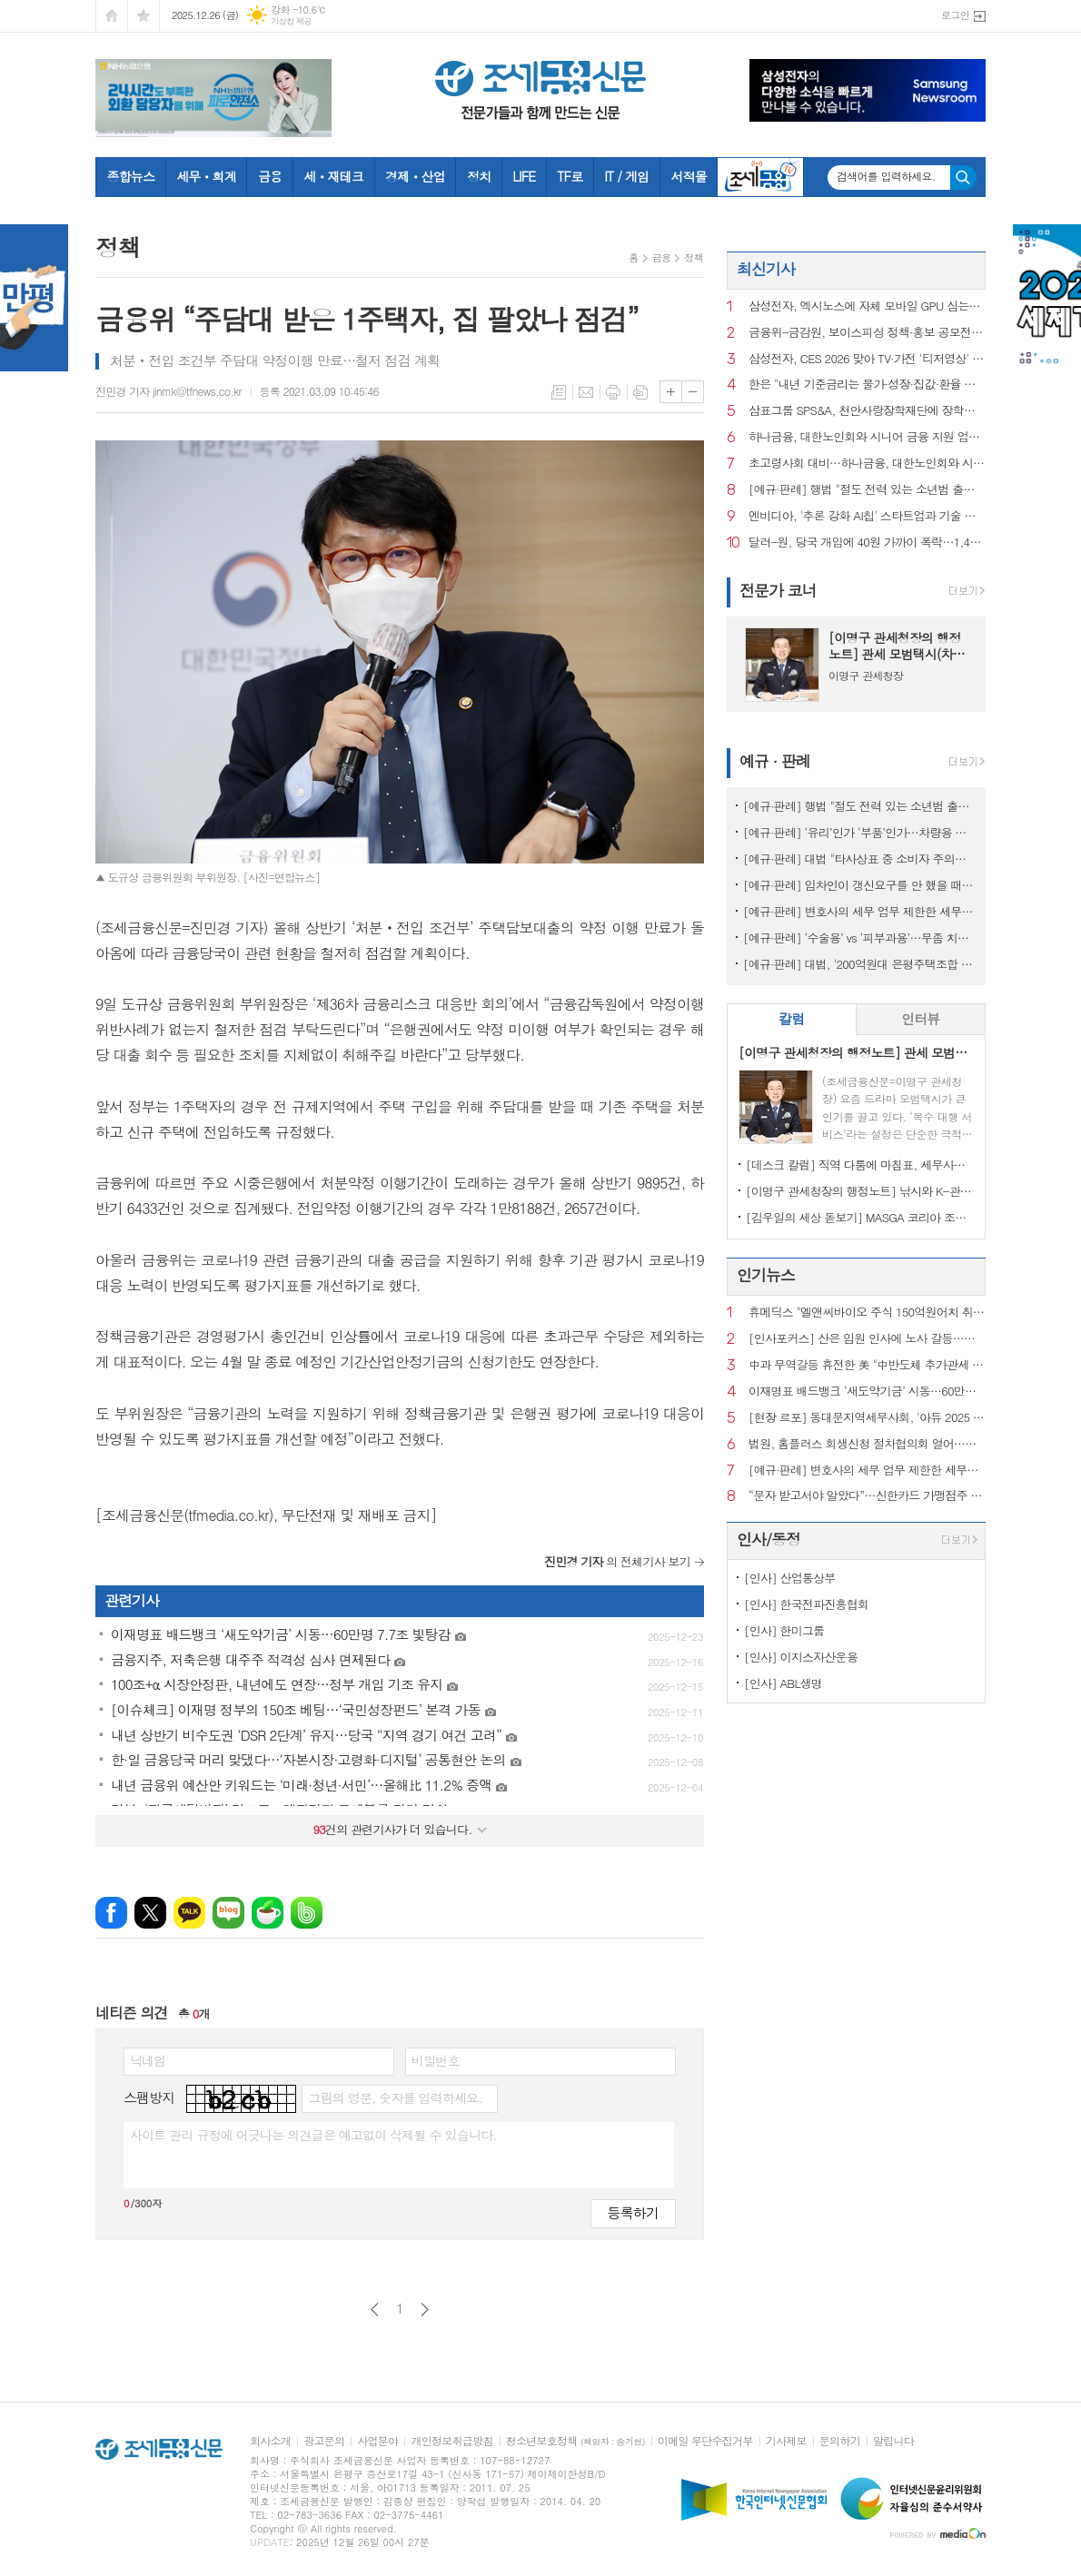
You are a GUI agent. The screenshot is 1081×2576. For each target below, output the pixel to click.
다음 (424, 2309)
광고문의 (323, 2441)
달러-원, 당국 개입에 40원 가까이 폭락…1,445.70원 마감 (867, 542)
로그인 (955, 15)
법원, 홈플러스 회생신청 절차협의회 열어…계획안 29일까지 (867, 1444)
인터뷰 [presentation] (920, 1018)
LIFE (523, 176)
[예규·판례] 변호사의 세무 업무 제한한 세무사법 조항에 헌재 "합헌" (860, 911)
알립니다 (893, 2441)
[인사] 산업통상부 (790, 1577)
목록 (559, 392)
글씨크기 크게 (671, 391)
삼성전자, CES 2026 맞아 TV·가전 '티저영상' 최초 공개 (867, 359)
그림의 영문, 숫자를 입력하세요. (394, 2097)
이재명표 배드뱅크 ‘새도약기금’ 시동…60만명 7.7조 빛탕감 (867, 1391)
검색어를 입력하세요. (886, 176)
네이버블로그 (228, 1913)
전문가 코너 (778, 590)
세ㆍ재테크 (333, 176)
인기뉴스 (766, 1275)
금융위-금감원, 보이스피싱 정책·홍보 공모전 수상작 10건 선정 (867, 333)
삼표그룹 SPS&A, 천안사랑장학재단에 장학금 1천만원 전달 (867, 411)
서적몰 (688, 176)
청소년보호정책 (575, 2441)
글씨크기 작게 (692, 391)
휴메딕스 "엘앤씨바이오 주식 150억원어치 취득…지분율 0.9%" (867, 1312)
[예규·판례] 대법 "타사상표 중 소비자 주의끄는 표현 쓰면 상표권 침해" (860, 858)
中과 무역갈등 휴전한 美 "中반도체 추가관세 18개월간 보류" (867, 1365)
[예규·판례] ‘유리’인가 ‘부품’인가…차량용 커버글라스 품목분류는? (860, 832)
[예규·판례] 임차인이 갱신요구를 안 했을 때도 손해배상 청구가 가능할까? (860, 884)
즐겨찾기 (143, 16)
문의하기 (839, 2441)
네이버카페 (267, 1913)
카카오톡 (189, 1913)
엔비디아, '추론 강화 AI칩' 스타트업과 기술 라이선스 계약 (867, 516)
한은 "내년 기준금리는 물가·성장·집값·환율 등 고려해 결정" (867, 384)
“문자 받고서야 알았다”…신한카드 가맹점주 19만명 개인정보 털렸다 (867, 1496)
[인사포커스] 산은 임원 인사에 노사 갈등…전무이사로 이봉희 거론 (867, 1339)
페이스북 (111, 1913)
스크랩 (640, 392)
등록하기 (633, 2212)
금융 (270, 176)
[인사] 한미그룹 (784, 1630)
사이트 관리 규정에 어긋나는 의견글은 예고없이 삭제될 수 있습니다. (313, 2134)
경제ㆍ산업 (415, 176)
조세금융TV (760, 177)
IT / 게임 (626, 176)
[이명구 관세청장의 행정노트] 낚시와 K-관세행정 (860, 1190)
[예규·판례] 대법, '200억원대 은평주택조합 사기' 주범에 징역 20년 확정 (860, 963)
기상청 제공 (291, 21)
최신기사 (766, 269)
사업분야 (377, 2441)
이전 (374, 2309)
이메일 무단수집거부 (705, 2441)
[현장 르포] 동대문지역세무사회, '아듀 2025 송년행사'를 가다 (867, 1418)
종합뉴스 (131, 176)
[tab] (792, 1019)
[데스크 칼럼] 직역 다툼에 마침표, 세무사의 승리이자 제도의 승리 (860, 1164)
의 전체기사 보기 (617, 1561)
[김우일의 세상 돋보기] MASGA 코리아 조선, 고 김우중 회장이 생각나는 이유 (860, 1217)
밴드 (306, 1913)
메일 (586, 392)
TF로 (569, 176)
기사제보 (786, 2441)
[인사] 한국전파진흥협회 (806, 1604)
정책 (693, 257)
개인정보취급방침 (451, 2441)
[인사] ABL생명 (783, 1683)
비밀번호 (436, 2060)
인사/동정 (768, 1539)
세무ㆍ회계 (206, 176)
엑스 (150, 1913)
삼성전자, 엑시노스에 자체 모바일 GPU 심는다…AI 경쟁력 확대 (867, 306)
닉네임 (147, 2060)
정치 (479, 176)
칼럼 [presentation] (791, 1018)
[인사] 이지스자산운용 (801, 1656)
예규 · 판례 (774, 761)
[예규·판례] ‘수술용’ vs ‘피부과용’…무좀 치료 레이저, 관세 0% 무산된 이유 (860, 937)
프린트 (613, 392)
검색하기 (963, 177)
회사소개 (270, 2441)
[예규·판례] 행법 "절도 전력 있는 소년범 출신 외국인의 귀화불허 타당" (867, 490)
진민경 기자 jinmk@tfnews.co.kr (168, 391)
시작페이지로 (111, 16)
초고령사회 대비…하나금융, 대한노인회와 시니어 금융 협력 (867, 463)
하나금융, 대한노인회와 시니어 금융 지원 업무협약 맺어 (867, 437)
